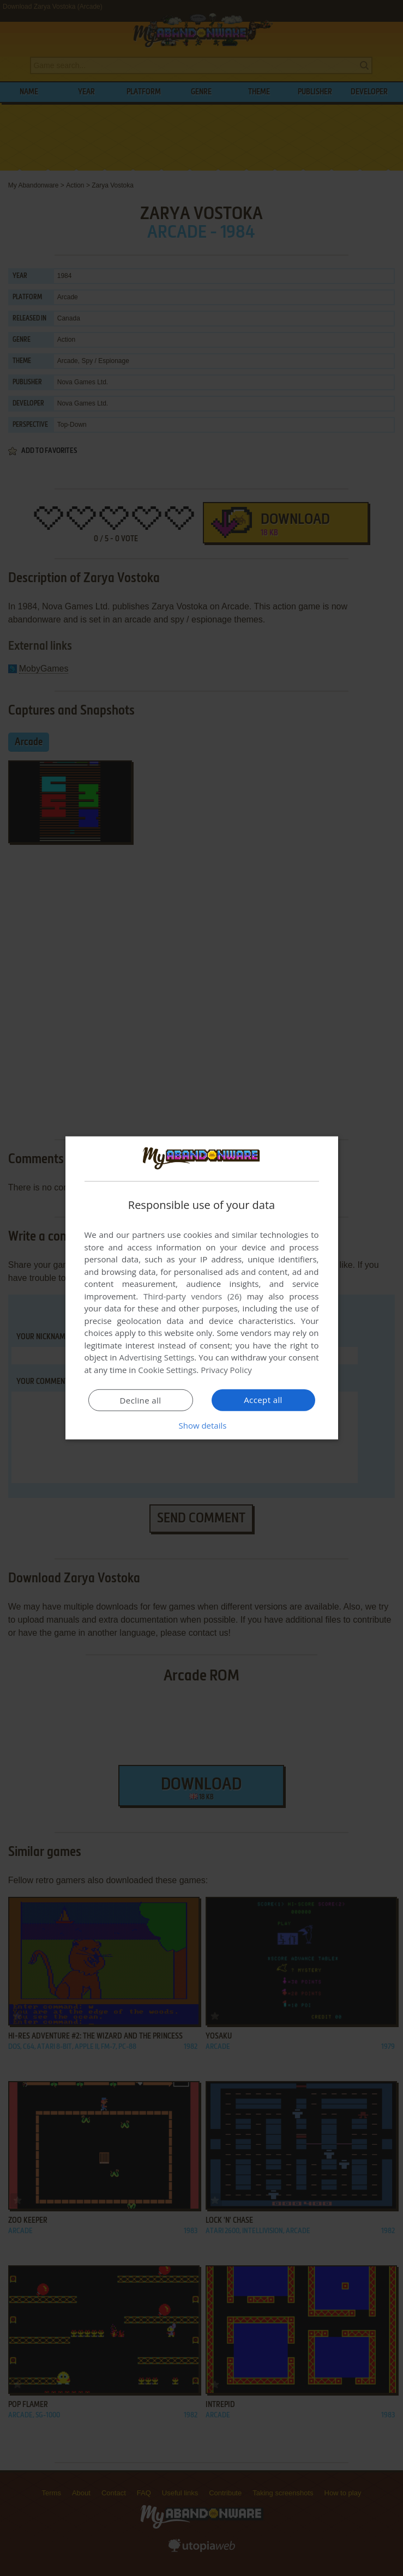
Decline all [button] (140, 1400)
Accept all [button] (263, 1399)
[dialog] (201, 1288)
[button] (202, 1425)
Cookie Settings (167, 1369)
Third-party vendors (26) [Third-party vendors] (192, 1296)
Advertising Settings (157, 1357)
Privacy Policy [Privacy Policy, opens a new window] (226, 1369)
